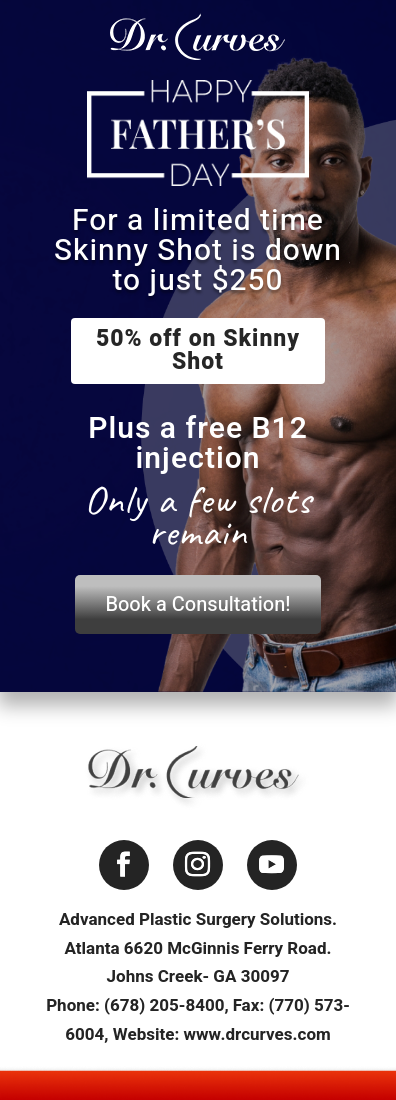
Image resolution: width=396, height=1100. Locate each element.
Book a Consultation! (197, 604)
